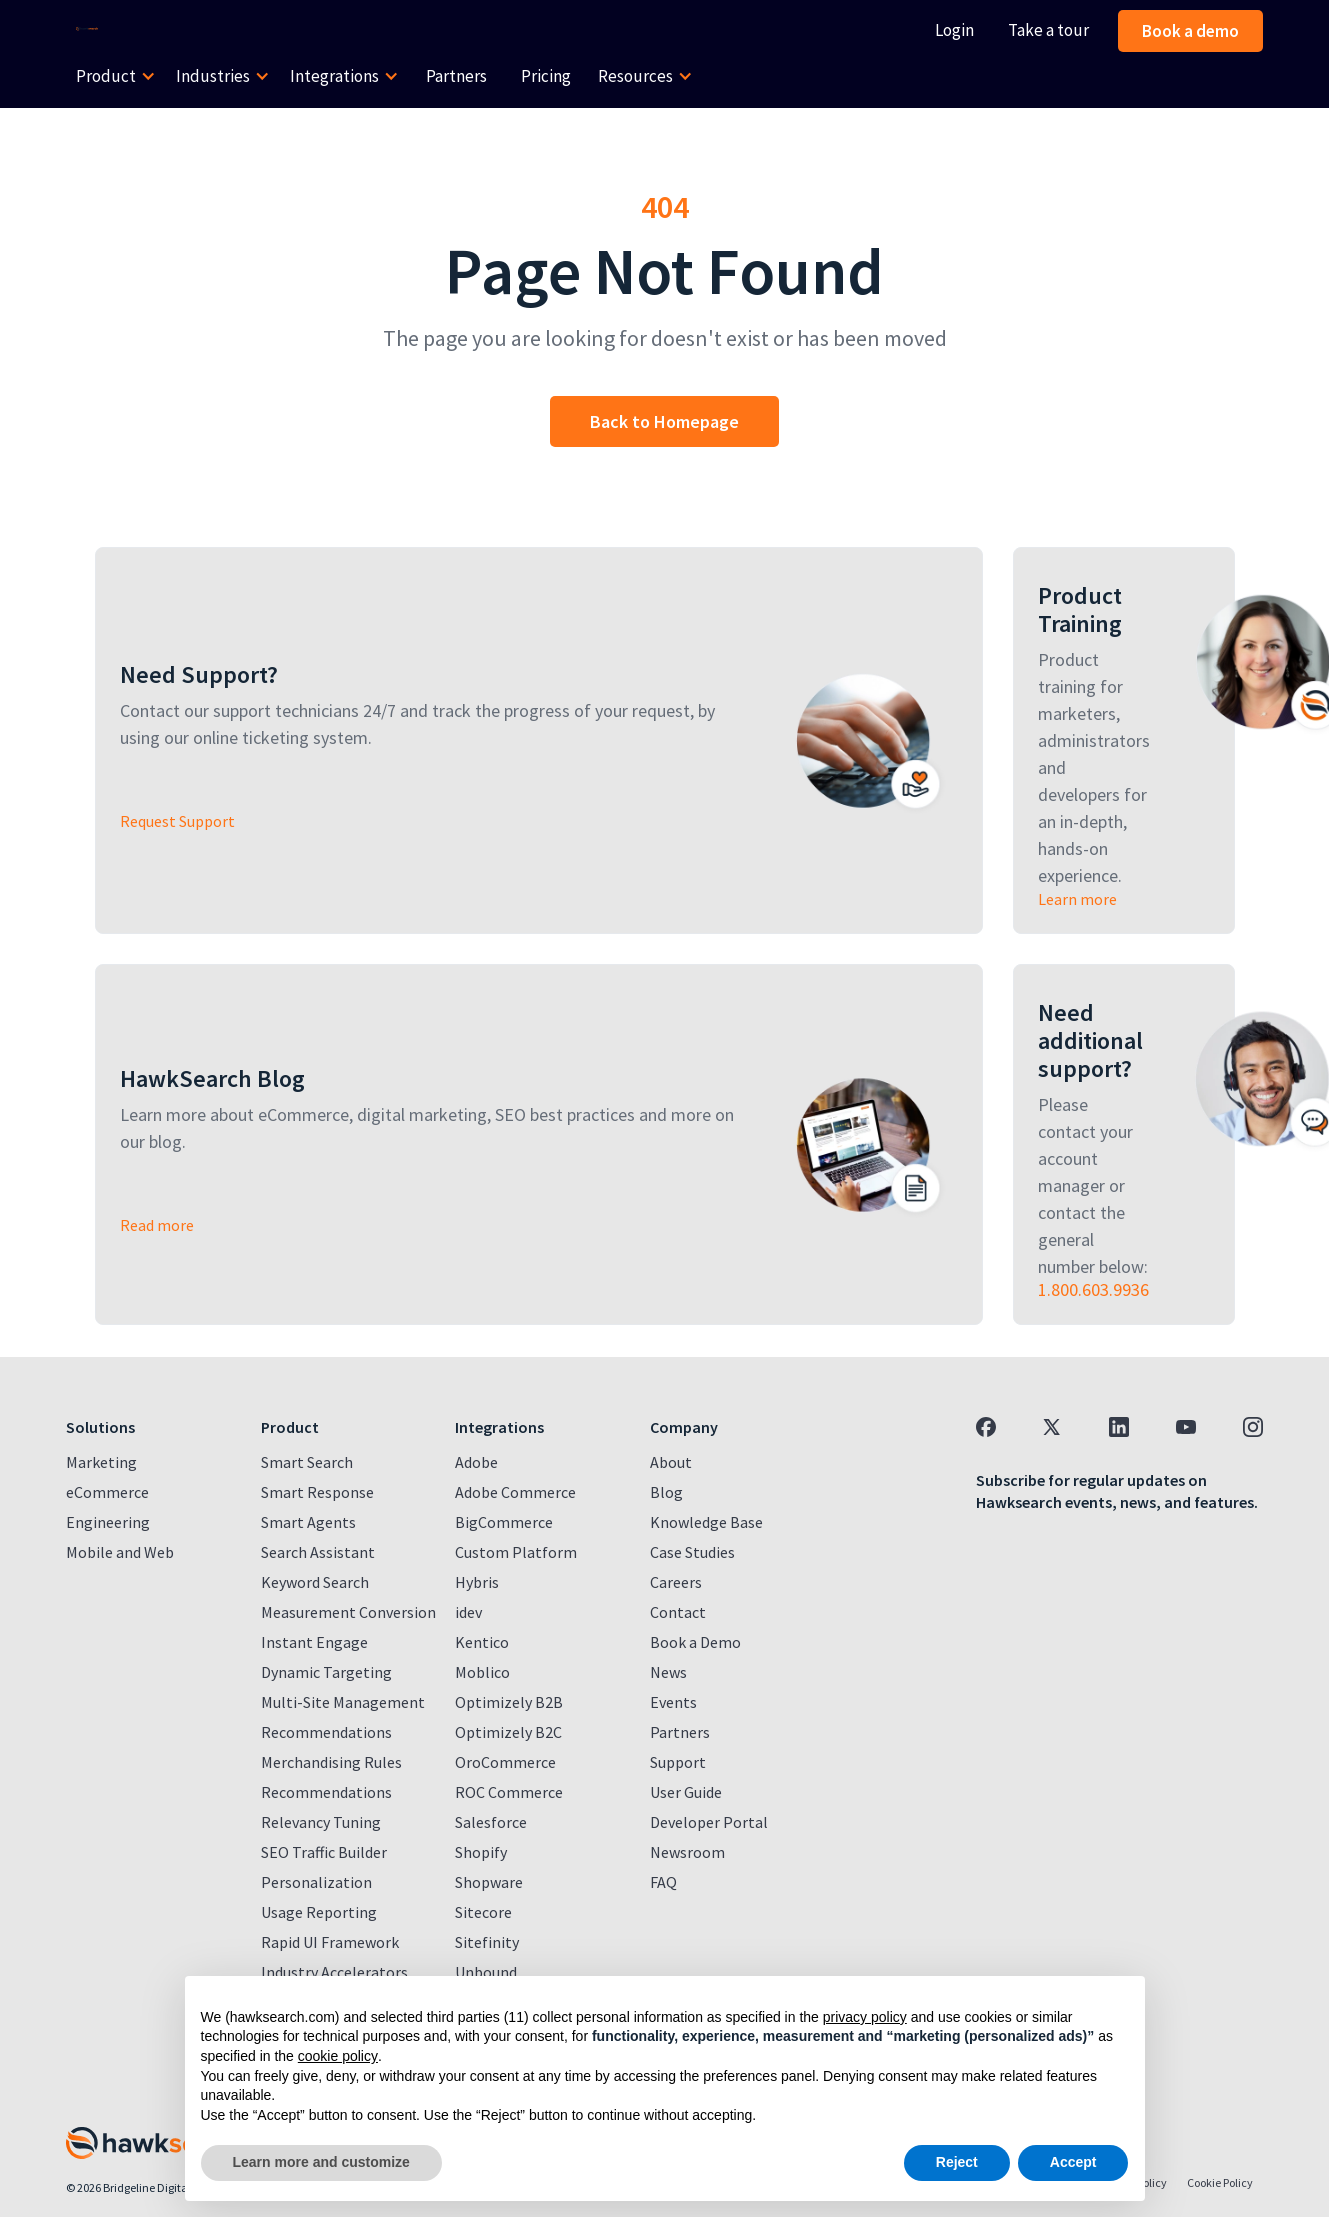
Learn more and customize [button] (321, 2162)
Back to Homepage (664, 421)
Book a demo (1190, 31)
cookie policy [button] (338, 2056)
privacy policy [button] (865, 2017)
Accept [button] (1073, 2162)
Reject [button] (957, 2162)
